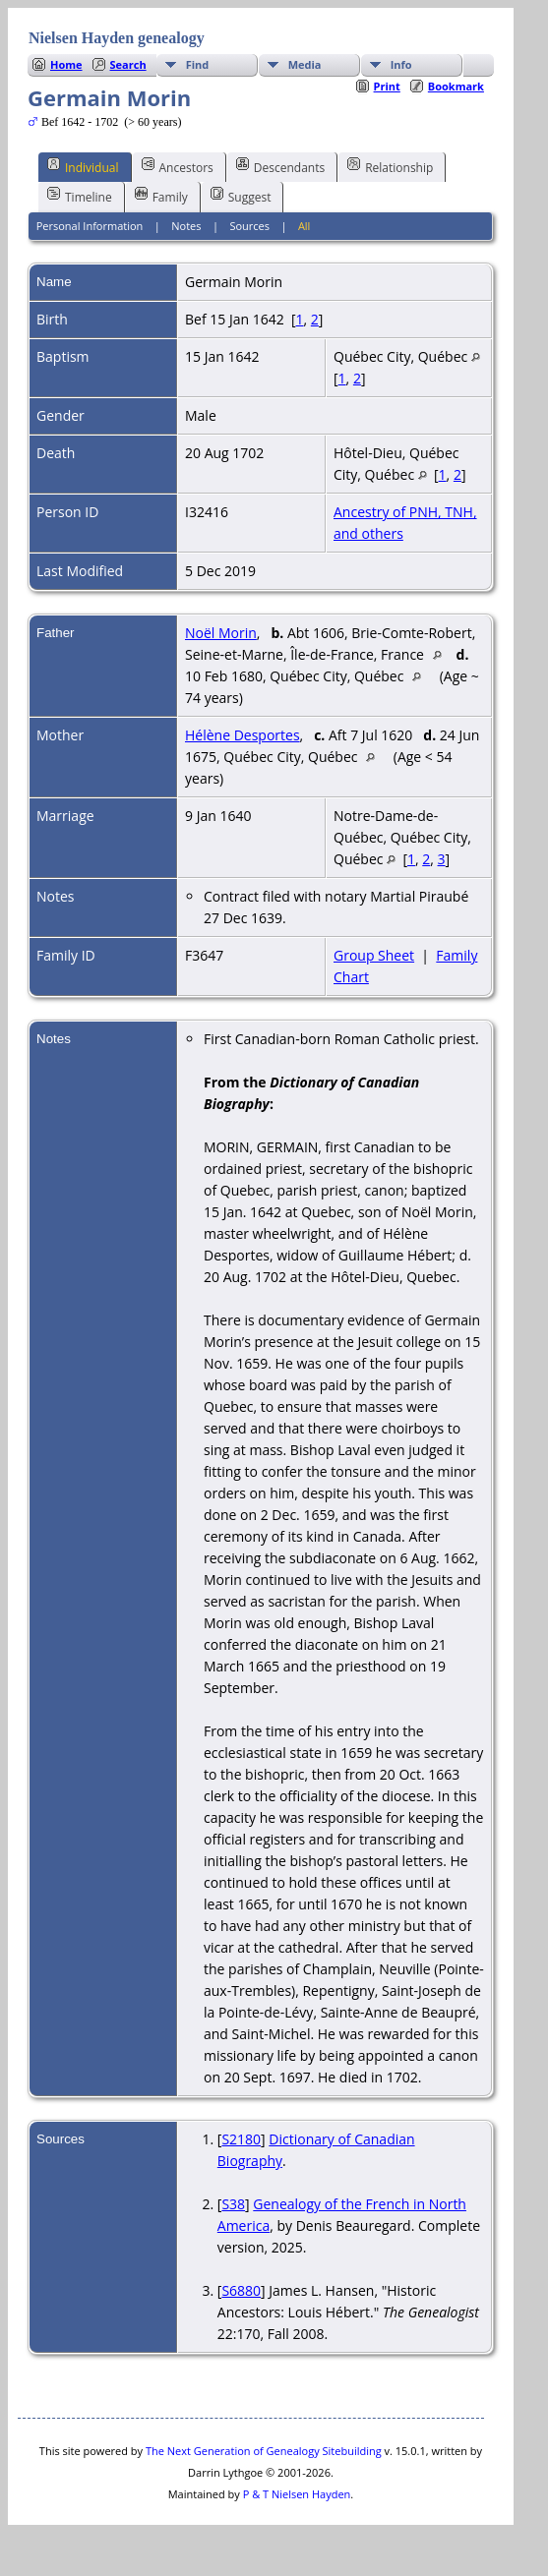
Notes (186, 225)
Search (128, 64)
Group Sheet (374, 955)
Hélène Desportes (242, 735)
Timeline (79, 195)
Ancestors (177, 166)
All (304, 225)
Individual (83, 166)
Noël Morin (221, 632)
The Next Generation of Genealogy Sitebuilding (264, 2450)
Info (401, 64)
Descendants (280, 166)
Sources (249, 225)
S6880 (241, 2290)
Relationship (390, 166)
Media (305, 64)
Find (198, 64)
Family (161, 195)
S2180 (241, 2139)
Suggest (241, 195)
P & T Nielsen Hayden (297, 2494)
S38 (233, 2204)
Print (387, 86)
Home (66, 64)
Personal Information (90, 225)
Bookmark (456, 86)
